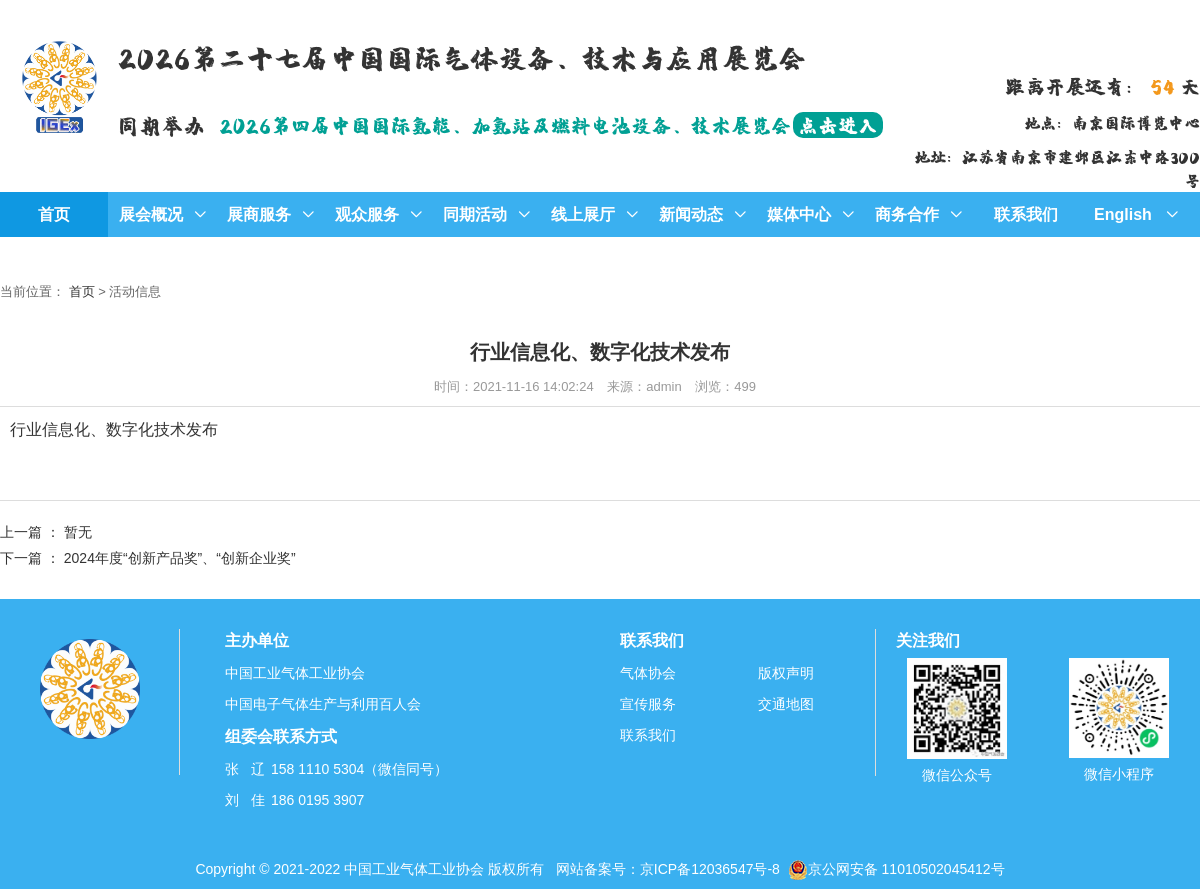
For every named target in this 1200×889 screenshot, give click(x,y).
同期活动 (486, 214)
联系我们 (1026, 214)
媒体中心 (810, 214)
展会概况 (162, 214)
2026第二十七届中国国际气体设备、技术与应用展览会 (461, 56)
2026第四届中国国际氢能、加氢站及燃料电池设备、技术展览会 (551, 124)
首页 (54, 214)
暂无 (78, 532)
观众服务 (378, 214)
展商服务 (270, 214)
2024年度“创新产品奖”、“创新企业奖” (180, 558)
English (1136, 214)
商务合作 (918, 214)
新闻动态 (702, 214)
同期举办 (161, 124)
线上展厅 (594, 214)
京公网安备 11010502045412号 (896, 869)
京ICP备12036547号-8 (710, 869)
